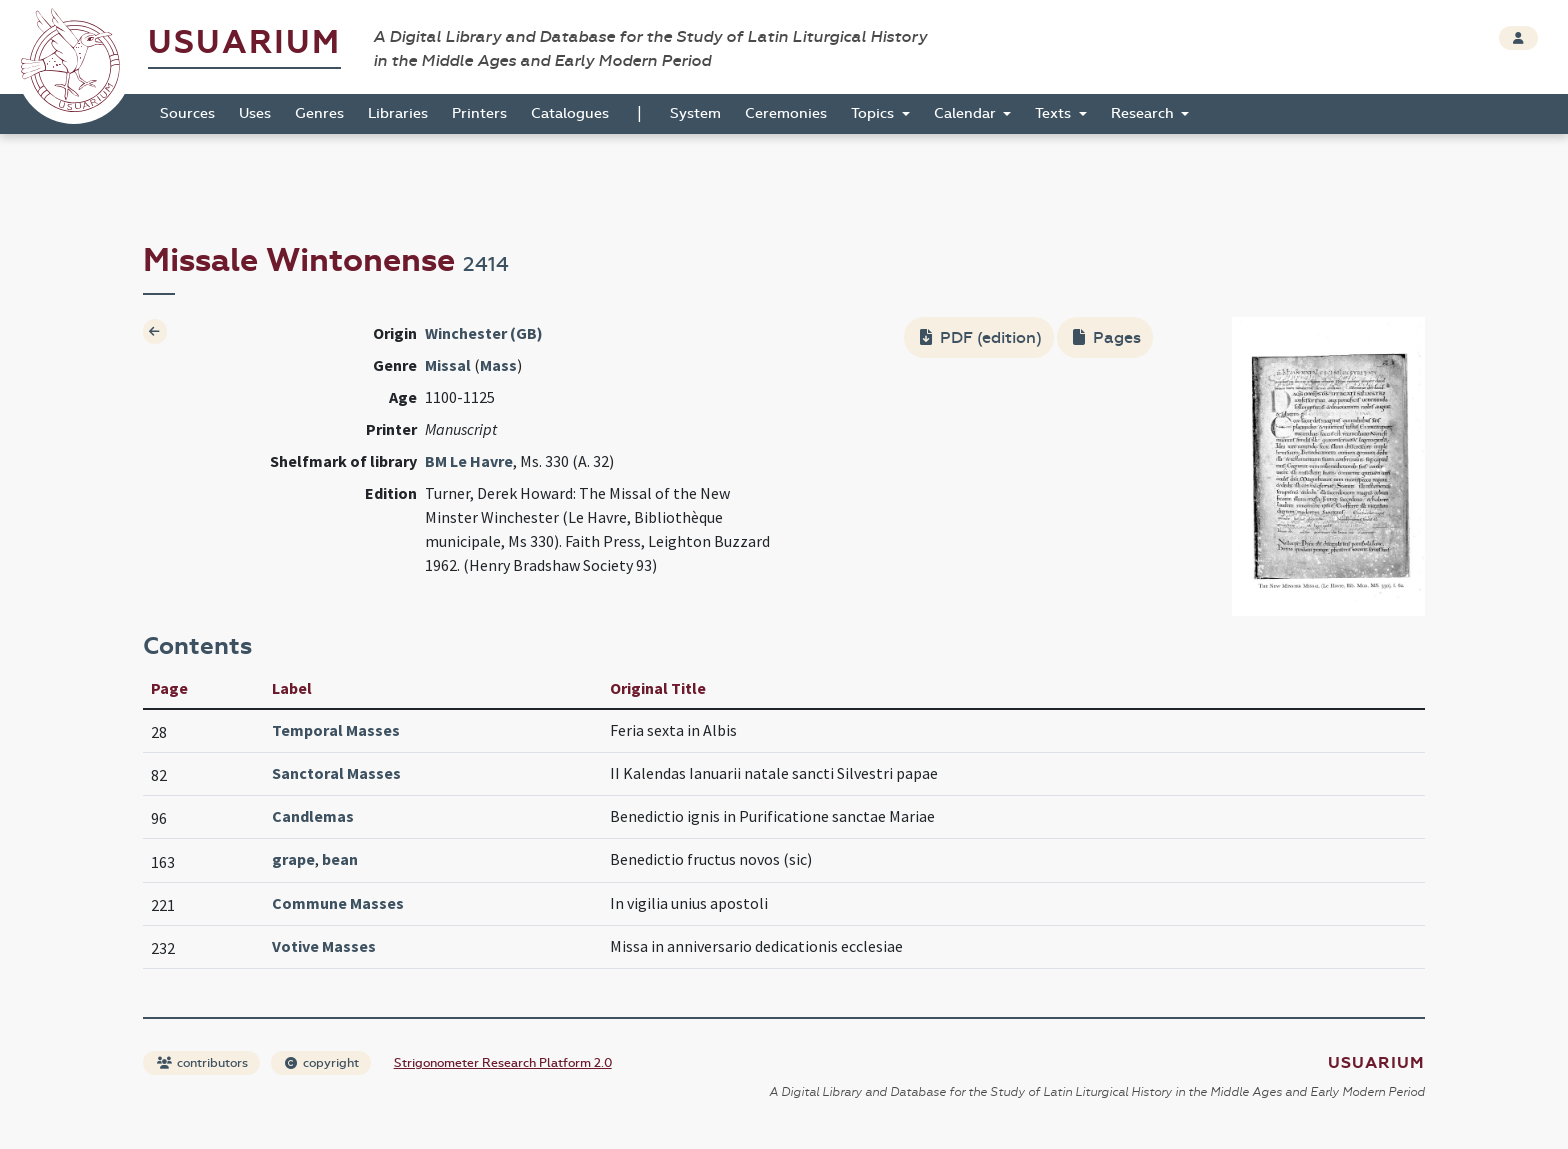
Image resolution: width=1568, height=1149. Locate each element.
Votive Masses (324, 946)
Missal (448, 365)
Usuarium (244, 42)
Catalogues (570, 113)
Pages (1107, 337)
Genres (319, 113)
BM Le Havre (469, 461)
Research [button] (1144, 113)
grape (293, 859)
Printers (479, 113)
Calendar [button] (967, 113)
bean (340, 859)
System (695, 113)
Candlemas (313, 816)
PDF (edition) (981, 337)
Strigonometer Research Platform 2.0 (503, 1063)
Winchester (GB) (484, 333)
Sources (187, 113)
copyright (322, 1063)
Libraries (398, 113)
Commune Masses (338, 903)
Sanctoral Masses (336, 773)
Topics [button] (874, 113)
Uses (255, 113)
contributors (202, 1063)
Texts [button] (1055, 113)
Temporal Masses (336, 730)
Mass (498, 365)
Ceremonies (786, 113)
